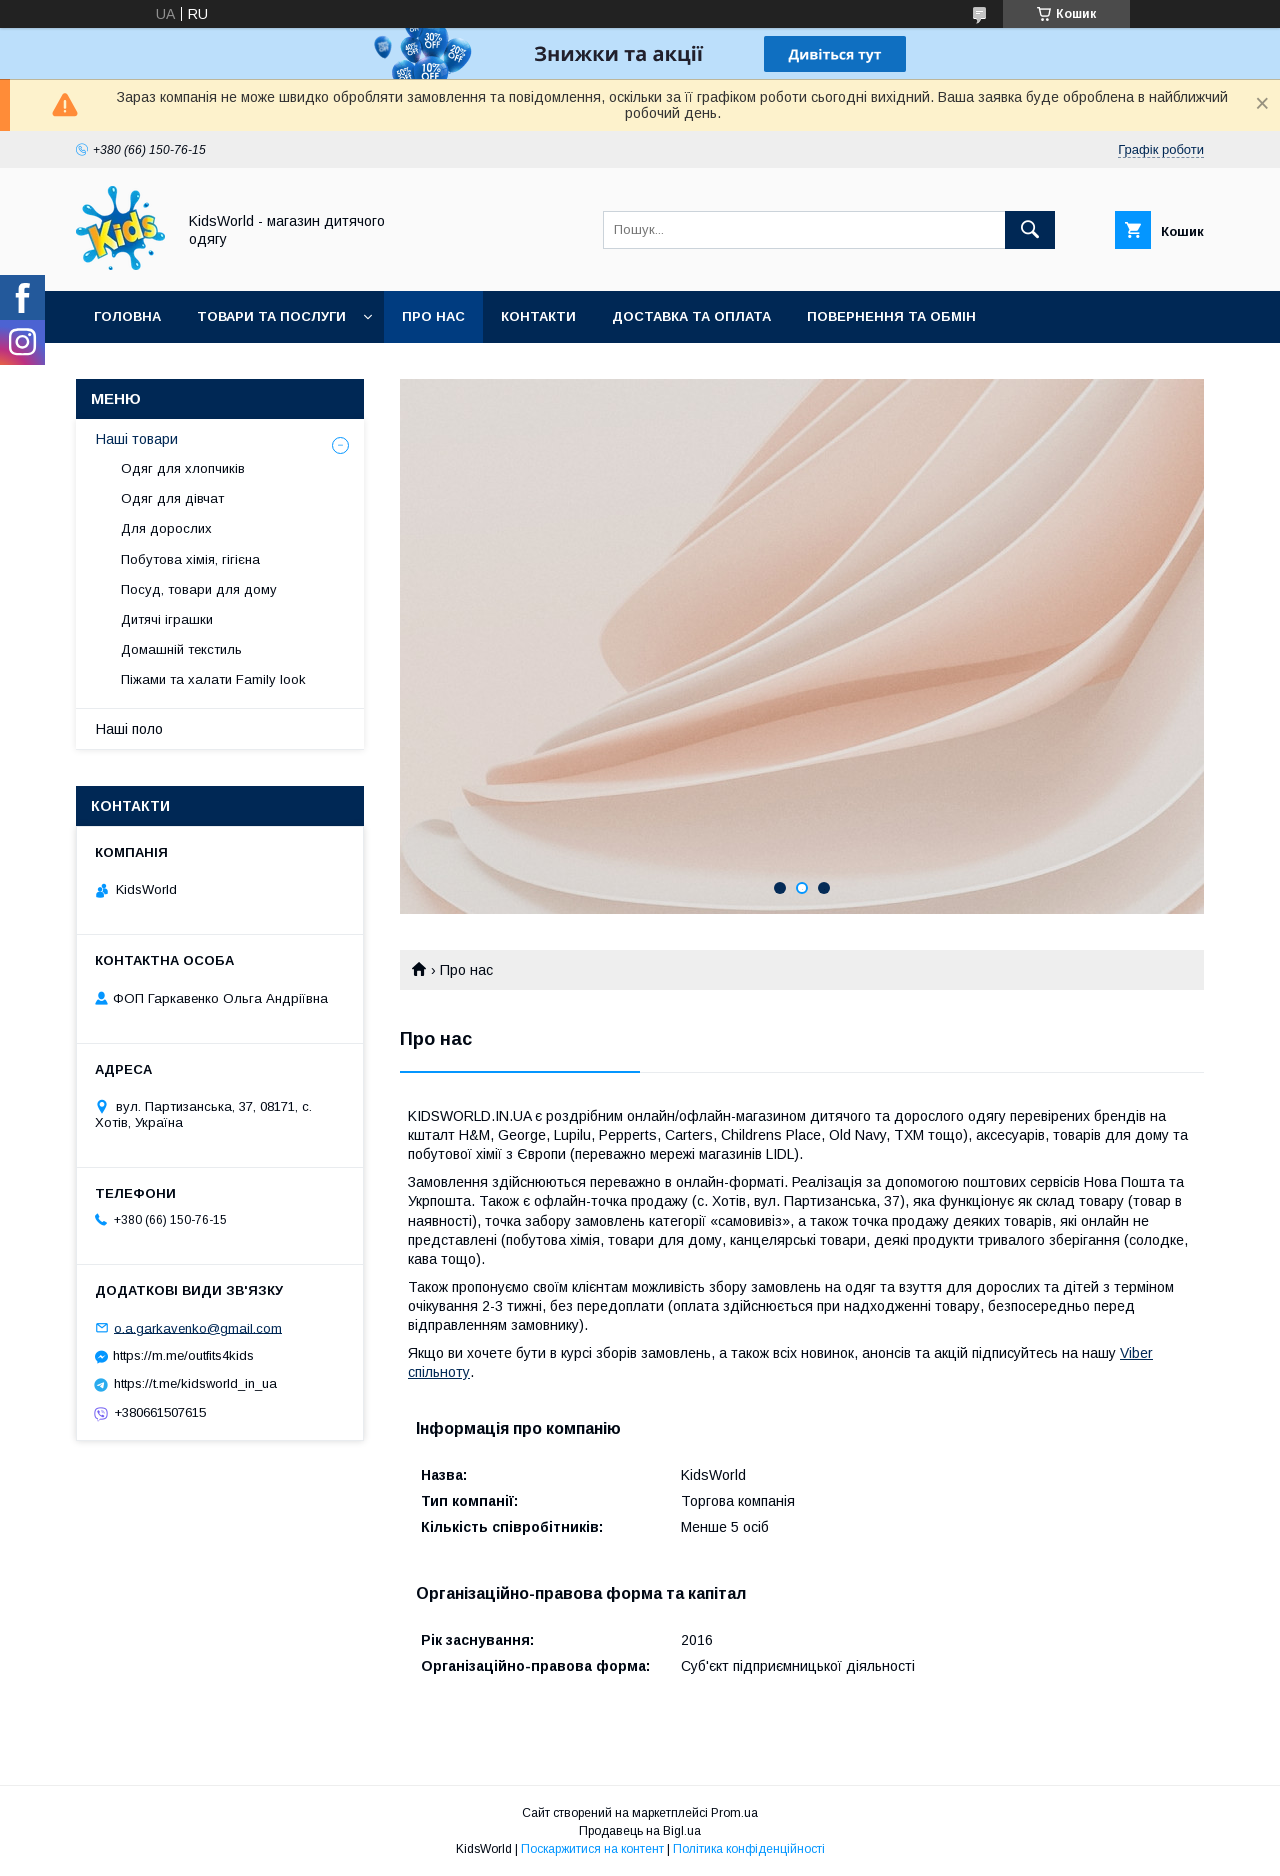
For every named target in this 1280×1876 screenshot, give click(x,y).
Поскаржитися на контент (592, 1849)
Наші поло (129, 729)
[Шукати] (1030, 230)
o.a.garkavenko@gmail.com (198, 1327)
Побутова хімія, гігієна (190, 559)
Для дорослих (166, 528)
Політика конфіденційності (749, 1849)
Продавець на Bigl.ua (640, 1831)
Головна (127, 316)
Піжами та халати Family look (213, 679)
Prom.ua (734, 1813)
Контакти (538, 316)
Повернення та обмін (891, 316)
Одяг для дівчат (172, 498)
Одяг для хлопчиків (183, 468)
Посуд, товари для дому (199, 589)
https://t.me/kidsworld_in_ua (195, 1383)
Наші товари (137, 439)
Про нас (433, 316)
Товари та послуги (271, 316)
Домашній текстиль (181, 649)
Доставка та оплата (691, 316)
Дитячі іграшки (167, 619)
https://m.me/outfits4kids (183, 1355)
